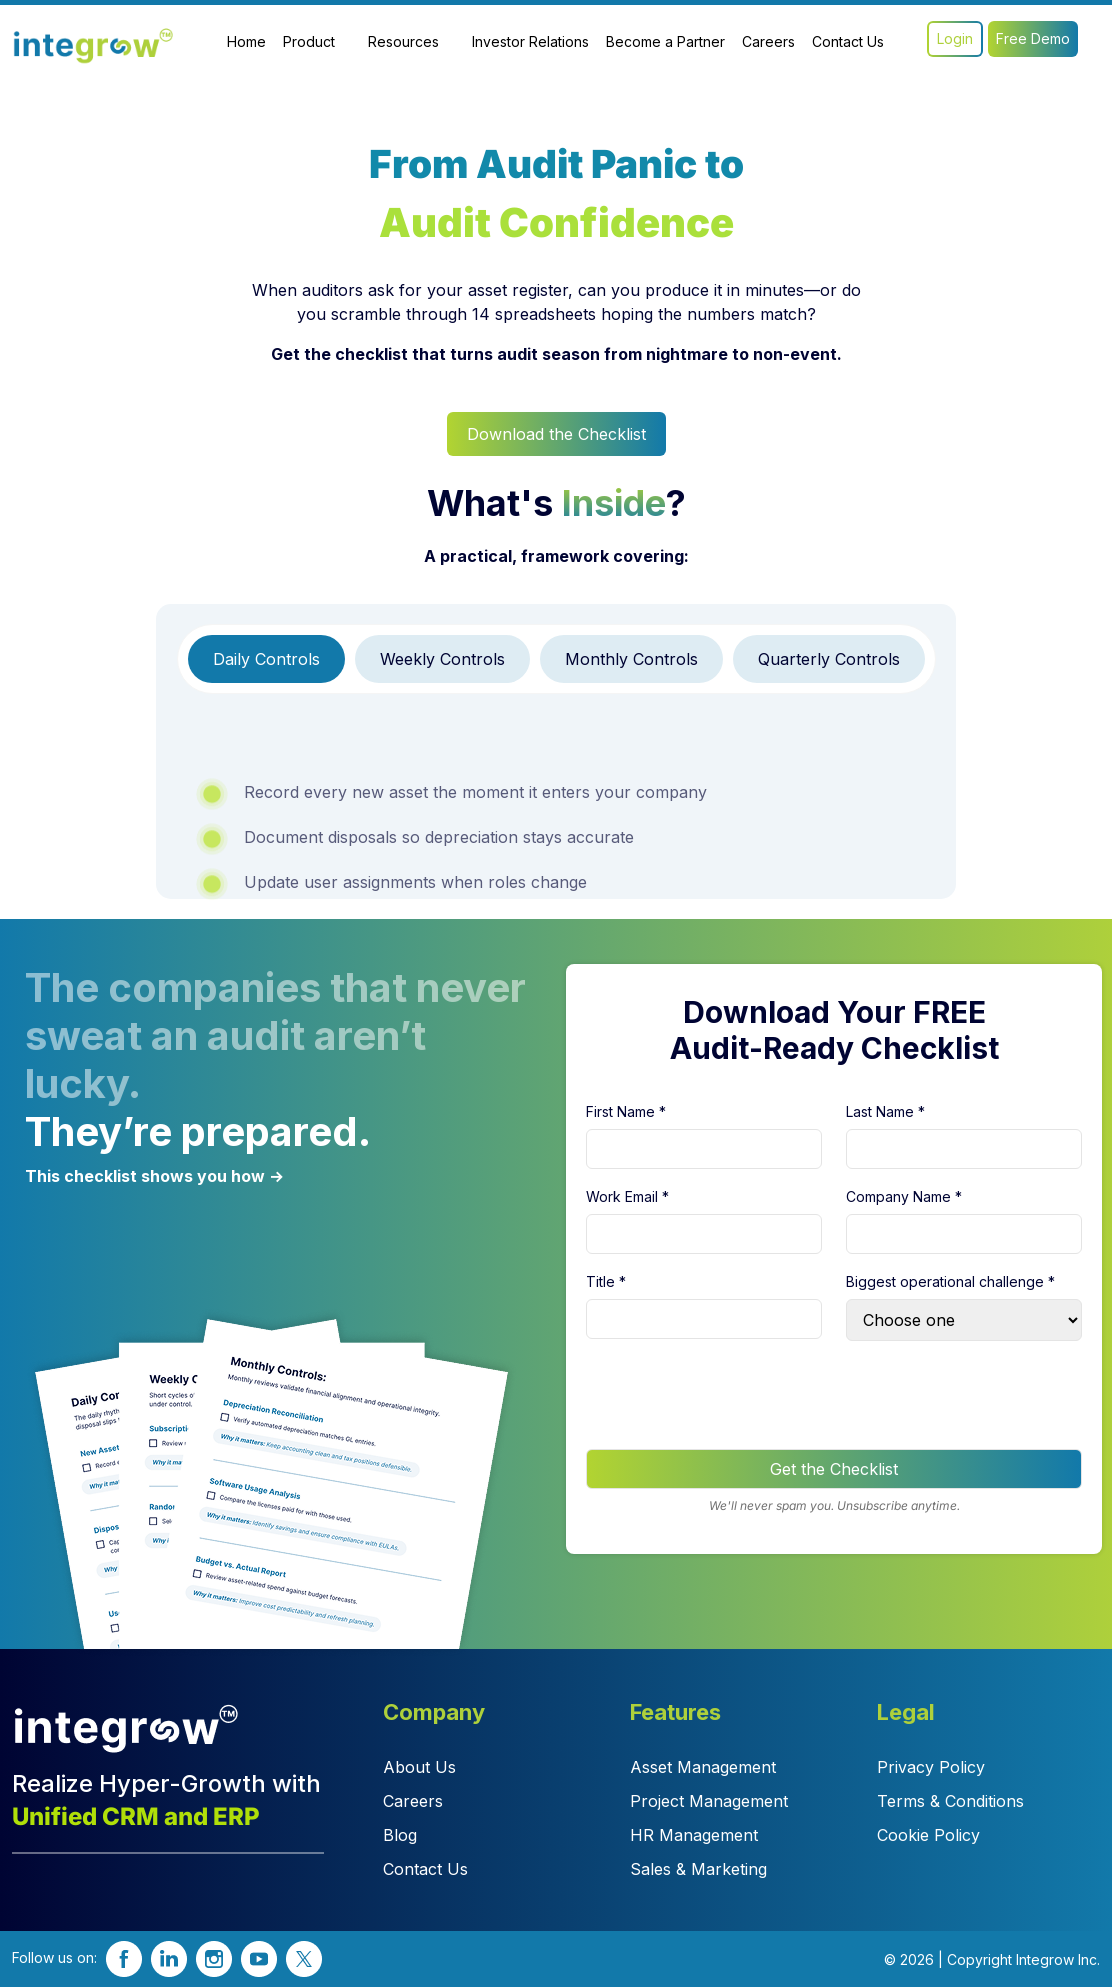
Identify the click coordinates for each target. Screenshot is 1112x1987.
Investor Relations (530, 41)
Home (246, 41)
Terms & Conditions (950, 1801)
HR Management (694, 1835)
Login (955, 38)
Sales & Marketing (698, 1869)
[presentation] (738, 1395)
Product (309, 41)
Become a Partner (665, 41)
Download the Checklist (556, 434)
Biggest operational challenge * (950, 1281)
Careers (768, 41)
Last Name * (885, 1111)
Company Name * (904, 1196)
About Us (419, 1767)
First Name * (626, 1111)
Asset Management (703, 1767)
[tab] (266, 659)
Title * (606, 1281)
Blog (400, 1835)
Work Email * (627, 1196)
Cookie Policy (928, 1835)
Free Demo (1033, 38)
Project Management (709, 1801)
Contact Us (848, 41)
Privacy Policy (931, 1767)
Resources (403, 41)
